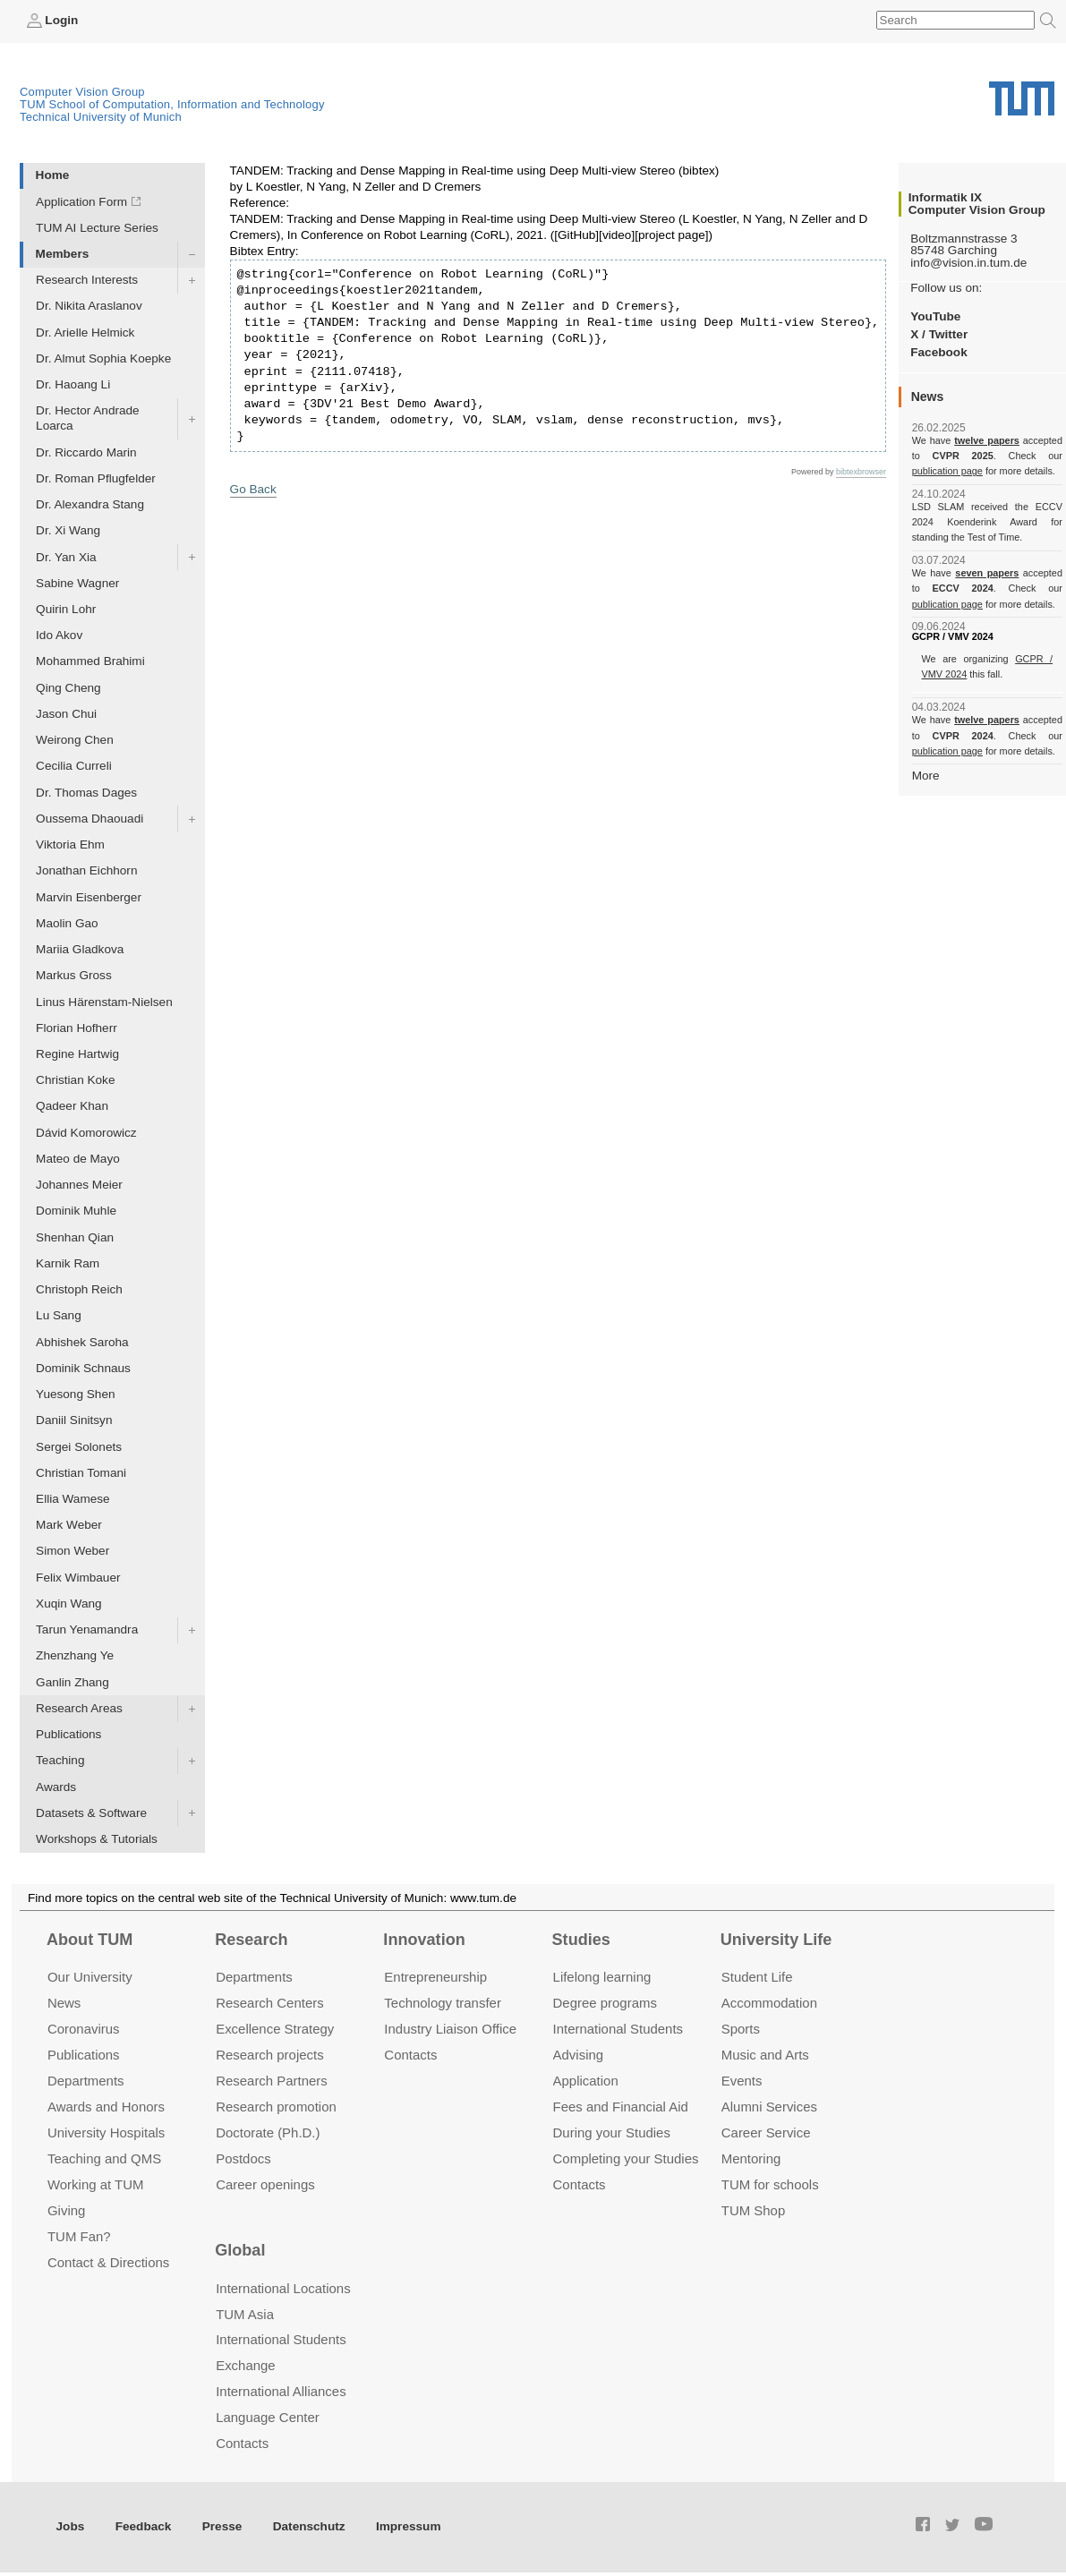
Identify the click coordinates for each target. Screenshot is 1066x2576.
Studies (581, 1940)
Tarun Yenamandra (87, 1629)
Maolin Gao (67, 923)
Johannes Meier (79, 1184)
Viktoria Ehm (70, 844)
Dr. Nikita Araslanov (89, 305)
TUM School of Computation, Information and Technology (172, 104)
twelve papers (986, 440)
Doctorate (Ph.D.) (268, 2132)
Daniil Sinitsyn (74, 1420)
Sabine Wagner (77, 583)
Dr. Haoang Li (73, 384)
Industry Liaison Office (450, 2028)
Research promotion (276, 2106)
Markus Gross (74, 975)
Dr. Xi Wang (68, 530)
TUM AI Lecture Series (97, 228)
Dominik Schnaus (83, 1368)
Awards (56, 1787)
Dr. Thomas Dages (86, 792)
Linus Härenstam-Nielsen (104, 1002)
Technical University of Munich (101, 117)
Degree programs (605, 2002)
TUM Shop (753, 2210)
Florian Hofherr (76, 1028)
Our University (89, 1976)
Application (585, 2080)
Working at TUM (95, 2184)
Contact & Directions (108, 2262)
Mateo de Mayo (78, 1158)
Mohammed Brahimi (90, 661)
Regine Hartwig (77, 1054)
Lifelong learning (602, 1976)
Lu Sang (58, 1315)
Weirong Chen (75, 739)
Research (251, 1940)
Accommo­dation (769, 2002)
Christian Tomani (81, 1473)
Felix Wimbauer (78, 1577)
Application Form (81, 202)
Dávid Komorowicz (86, 1132)
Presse (222, 2526)
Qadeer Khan (72, 1106)
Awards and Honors (106, 2106)
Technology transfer (442, 2002)
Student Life (757, 1976)
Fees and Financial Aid (620, 2106)
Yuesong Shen (75, 1394)
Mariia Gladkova (80, 949)
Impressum (408, 2526)
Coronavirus (83, 2028)
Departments (85, 2080)
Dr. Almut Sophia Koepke (103, 358)
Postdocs (243, 2158)
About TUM (89, 1940)
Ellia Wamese (73, 1499)
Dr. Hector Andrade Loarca (88, 418)
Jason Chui (66, 714)
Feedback (143, 2526)
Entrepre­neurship (435, 1976)
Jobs (70, 2526)
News (64, 2002)
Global (240, 2250)
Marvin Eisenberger (88, 897)
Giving (66, 2210)
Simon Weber (72, 1550)
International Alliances (280, 2391)
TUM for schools (770, 2184)
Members (63, 253)
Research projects (270, 2054)
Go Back (253, 489)
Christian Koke (75, 1080)
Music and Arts (765, 2054)
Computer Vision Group (82, 91)
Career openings (265, 2184)
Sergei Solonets (79, 1447)
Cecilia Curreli (74, 765)
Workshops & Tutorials (97, 1839)
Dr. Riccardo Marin (86, 452)
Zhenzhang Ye (75, 1655)
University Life (776, 1940)
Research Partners (272, 2080)
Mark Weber (69, 1524)
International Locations (283, 2288)
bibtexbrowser (861, 471)
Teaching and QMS (104, 2158)
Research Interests (87, 279)
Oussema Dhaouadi (89, 818)
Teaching (60, 1760)
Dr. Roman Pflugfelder (96, 478)
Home (53, 175)
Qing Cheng (68, 688)
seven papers (987, 572)
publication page (947, 470)
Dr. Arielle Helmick (85, 332)
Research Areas (79, 1708)
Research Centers (270, 2002)
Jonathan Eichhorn (86, 870)
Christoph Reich (79, 1289)
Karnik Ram (67, 1263)
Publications (68, 1734)
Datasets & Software (91, 1813)
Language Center (268, 2417)
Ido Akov (59, 635)
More (926, 775)
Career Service (766, 2132)
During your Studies (611, 2132)
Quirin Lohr (66, 609)
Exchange (246, 2365)
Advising (578, 2054)
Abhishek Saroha (82, 1342)
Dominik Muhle (76, 1210)
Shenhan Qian (75, 1237)
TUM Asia (245, 2314)
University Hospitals (106, 2132)
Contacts (410, 2054)
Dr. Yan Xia (66, 557)
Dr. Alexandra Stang (90, 504)
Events (742, 2080)
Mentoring (751, 2158)
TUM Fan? (79, 2236)
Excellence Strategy (275, 2028)
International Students (618, 2028)
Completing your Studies (626, 2158)
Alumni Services (769, 2106)
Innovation (424, 1940)
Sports (740, 2028)
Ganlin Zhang (72, 1682)
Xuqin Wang (69, 1603)
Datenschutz (309, 2526)
